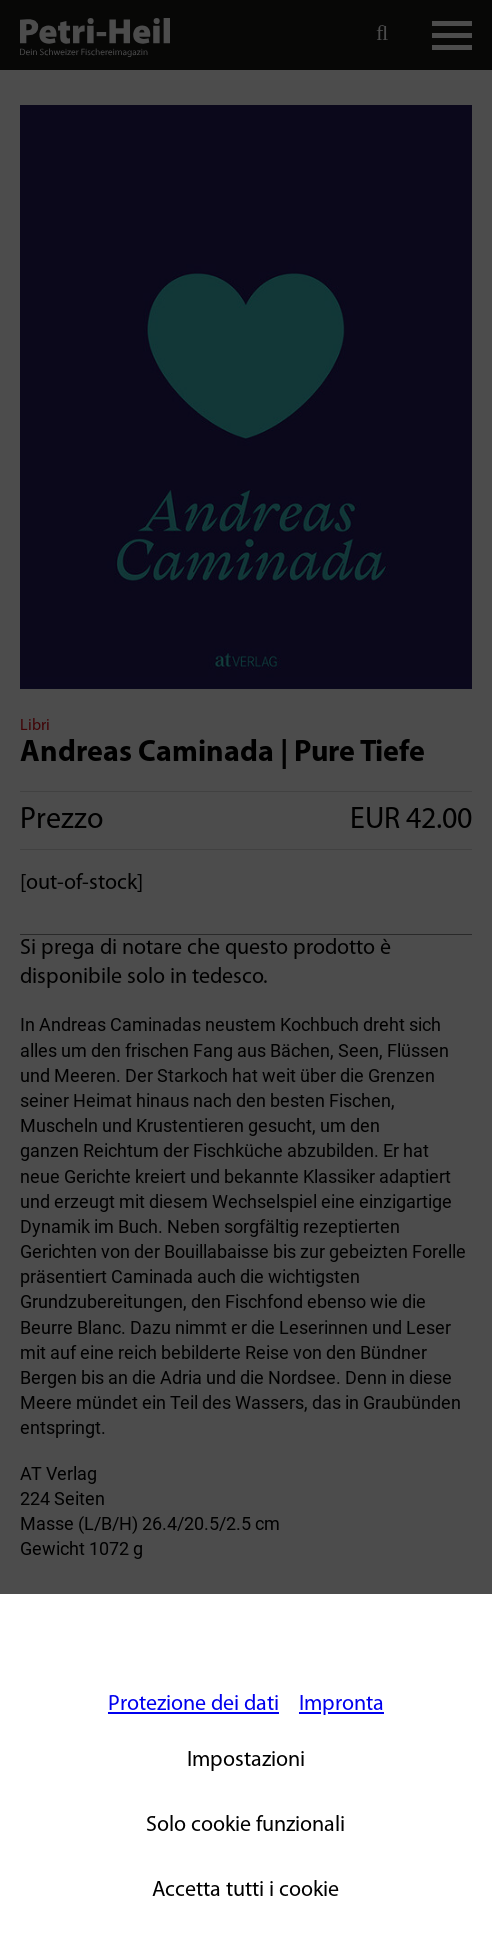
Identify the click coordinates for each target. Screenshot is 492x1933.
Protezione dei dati (193, 1704)
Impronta (341, 1704)
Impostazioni (246, 1760)
